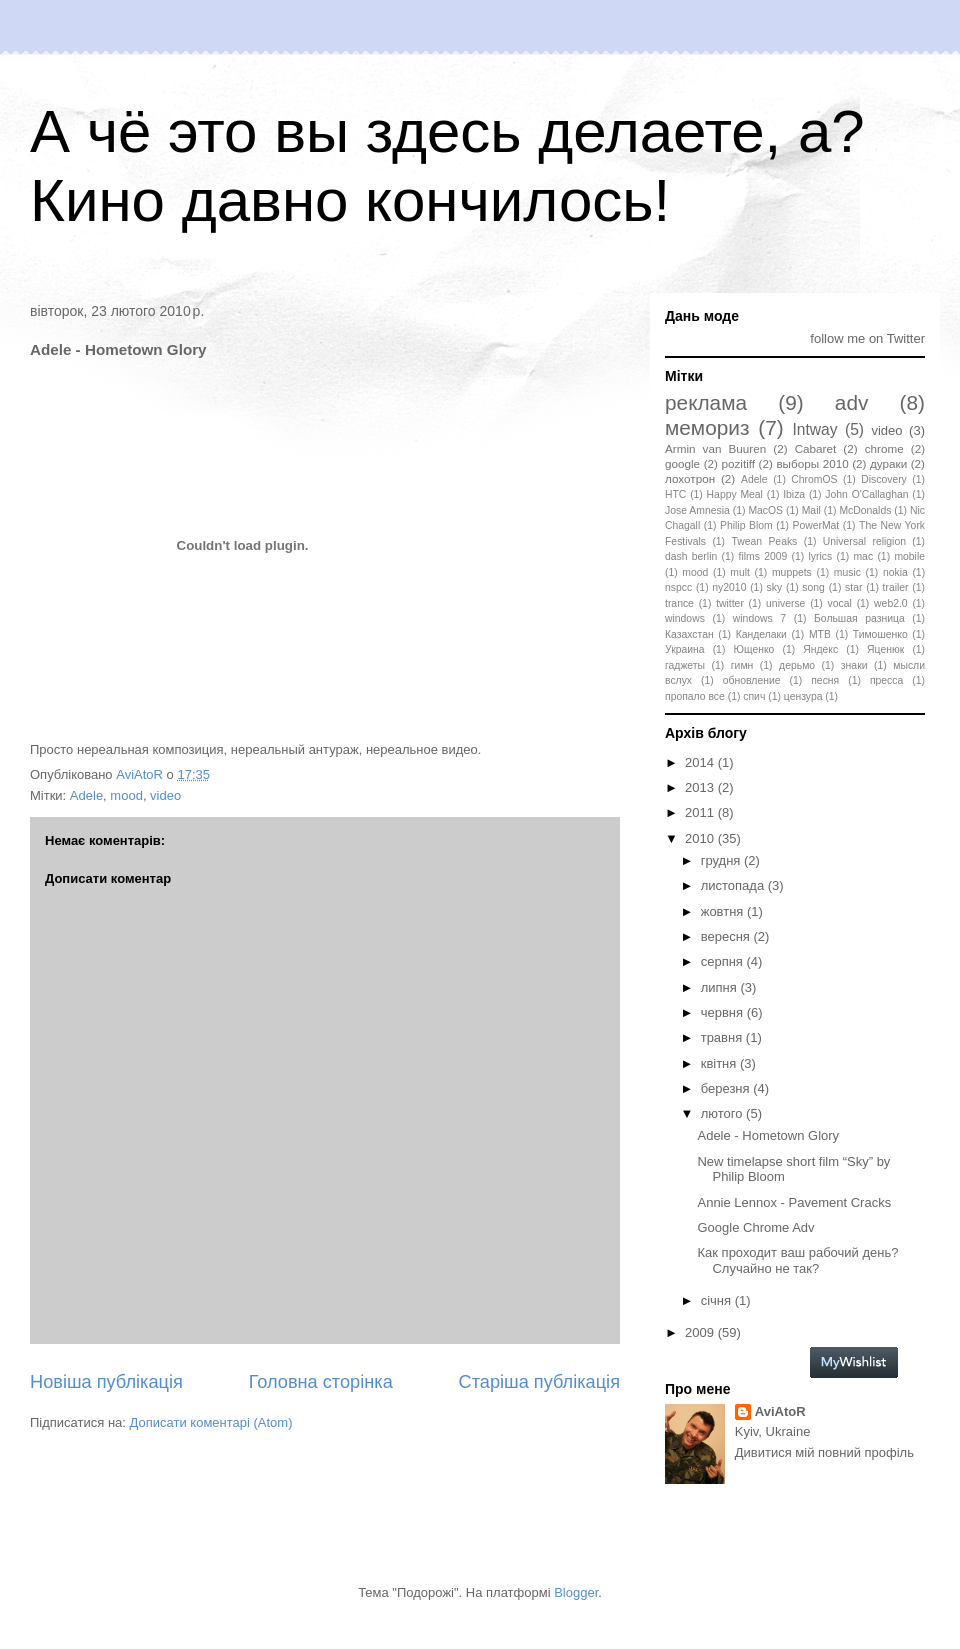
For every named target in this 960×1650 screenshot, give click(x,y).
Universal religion (864, 541)
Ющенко (753, 649)
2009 (701, 1332)
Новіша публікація (106, 1382)
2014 (701, 762)
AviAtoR (780, 1411)
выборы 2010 (812, 463)
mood (126, 795)
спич (754, 696)
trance (679, 603)
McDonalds (865, 510)
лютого (723, 1113)
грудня (722, 860)
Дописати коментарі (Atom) (211, 1422)
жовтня (724, 911)
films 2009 (763, 556)
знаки (854, 665)
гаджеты (685, 665)
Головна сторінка (321, 1382)
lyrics (821, 556)
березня (727, 1088)
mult (740, 572)
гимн (742, 665)
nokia (895, 572)
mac (863, 556)
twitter (730, 603)
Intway (815, 429)
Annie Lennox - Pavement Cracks (794, 1202)
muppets (792, 572)
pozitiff (738, 463)
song (813, 587)
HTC (675, 494)
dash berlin (691, 556)
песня (825, 680)
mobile (909, 556)
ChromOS (814, 479)
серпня (724, 961)
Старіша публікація (539, 1382)
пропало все (695, 696)
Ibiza (794, 494)
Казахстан (689, 634)
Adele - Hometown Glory (768, 1135)
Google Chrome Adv (755, 1227)
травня (723, 1037)
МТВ (820, 634)
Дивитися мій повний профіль (824, 1452)
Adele (86, 795)
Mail (811, 510)
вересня (727, 936)
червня (724, 1012)
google (682, 463)
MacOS (765, 510)
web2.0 (891, 603)
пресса (886, 680)
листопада (734, 885)
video (165, 795)
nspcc (678, 587)
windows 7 (759, 618)
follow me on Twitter (867, 338)
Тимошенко (880, 634)
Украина (685, 649)
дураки (888, 463)
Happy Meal (735, 494)
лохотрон (690, 478)
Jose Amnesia (697, 510)
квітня (720, 1063)
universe (785, 603)
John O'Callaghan (866, 494)
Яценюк (885, 649)
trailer (896, 587)
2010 (701, 838)
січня (718, 1300)
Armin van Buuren (715, 448)
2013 (701, 787)
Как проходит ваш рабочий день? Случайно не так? (797, 1260)
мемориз (707, 427)
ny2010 (729, 587)
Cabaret (816, 448)
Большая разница (859, 618)
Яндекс (820, 649)
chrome (884, 448)
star (853, 587)
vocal (840, 603)
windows (685, 618)
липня (721, 987)
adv (852, 402)
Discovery (884, 479)
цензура (803, 696)
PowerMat (815, 525)
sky (775, 587)
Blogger (576, 1592)
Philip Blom (746, 525)
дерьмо (797, 665)
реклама (706, 402)
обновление (752, 680)
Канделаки (761, 634)
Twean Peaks (764, 541)
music (847, 572)
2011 (701, 812)
